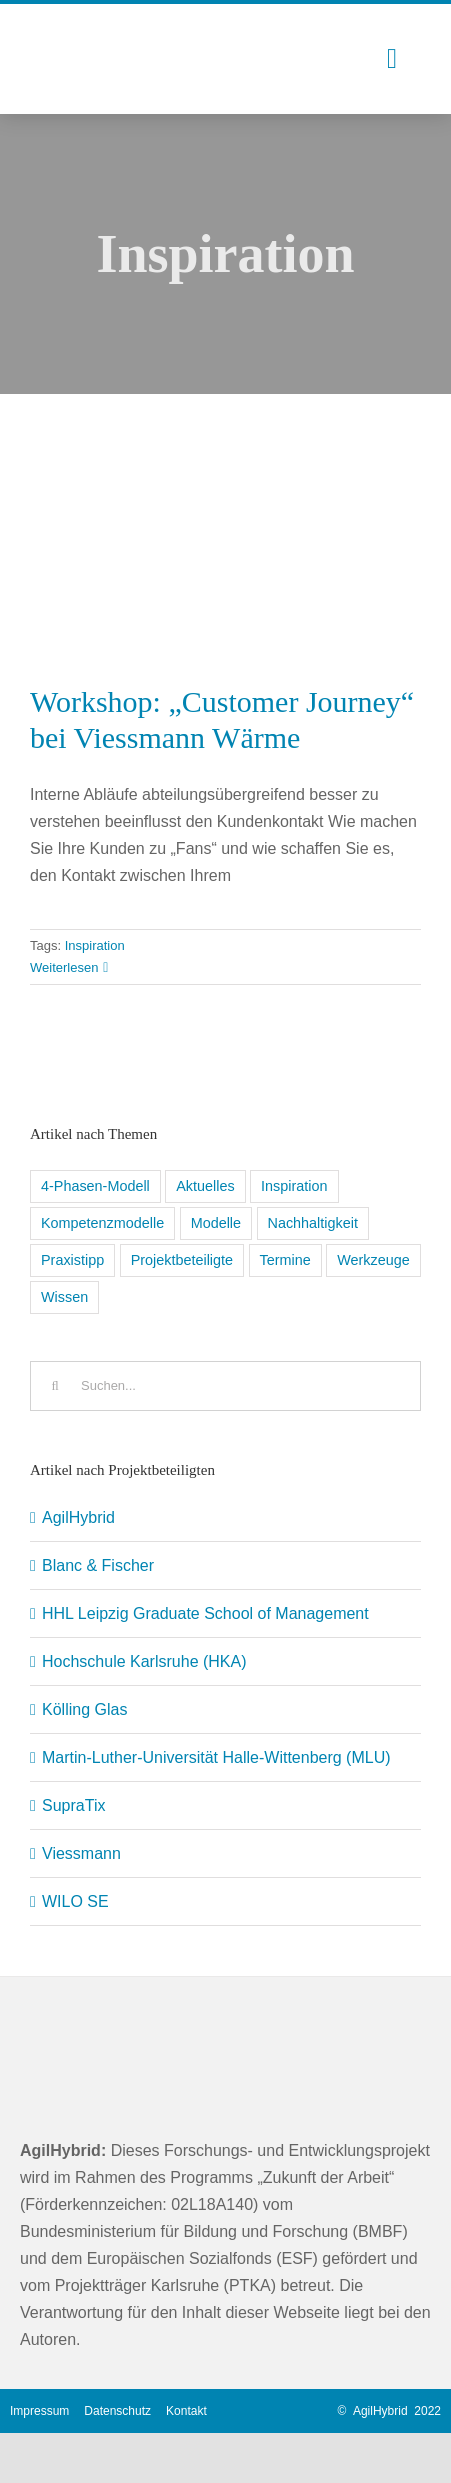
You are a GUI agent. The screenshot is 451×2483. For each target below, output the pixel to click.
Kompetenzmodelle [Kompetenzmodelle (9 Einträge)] (102, 1223)
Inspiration (95, 945)
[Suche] (55, 1386)
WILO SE (75, 1901)
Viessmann (81, 1853)
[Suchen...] (225, 1386)
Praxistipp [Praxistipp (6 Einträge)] (72, 1260)
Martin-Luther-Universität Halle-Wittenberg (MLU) (216, 1757)
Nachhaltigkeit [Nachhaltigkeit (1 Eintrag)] (313, 1223)
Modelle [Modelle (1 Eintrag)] (216, 1223)
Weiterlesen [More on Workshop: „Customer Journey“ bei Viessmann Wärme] (64, 967)
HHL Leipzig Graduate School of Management (205, 1613)
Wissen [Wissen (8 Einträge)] (64, 1297)
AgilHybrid (78, 1517)
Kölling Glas (84, 1709)
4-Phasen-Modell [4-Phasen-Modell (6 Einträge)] (95, 1186)
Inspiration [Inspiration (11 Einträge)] (294, 1186)
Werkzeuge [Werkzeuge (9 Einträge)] (373, 1260)
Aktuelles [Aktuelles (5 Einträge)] (205, 1186)
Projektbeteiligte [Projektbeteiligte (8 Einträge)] (182, 1260)
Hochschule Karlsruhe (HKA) (144, 1661)
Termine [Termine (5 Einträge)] (285, 1260)
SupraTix (73, 1805)
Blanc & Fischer (98, 1565)
